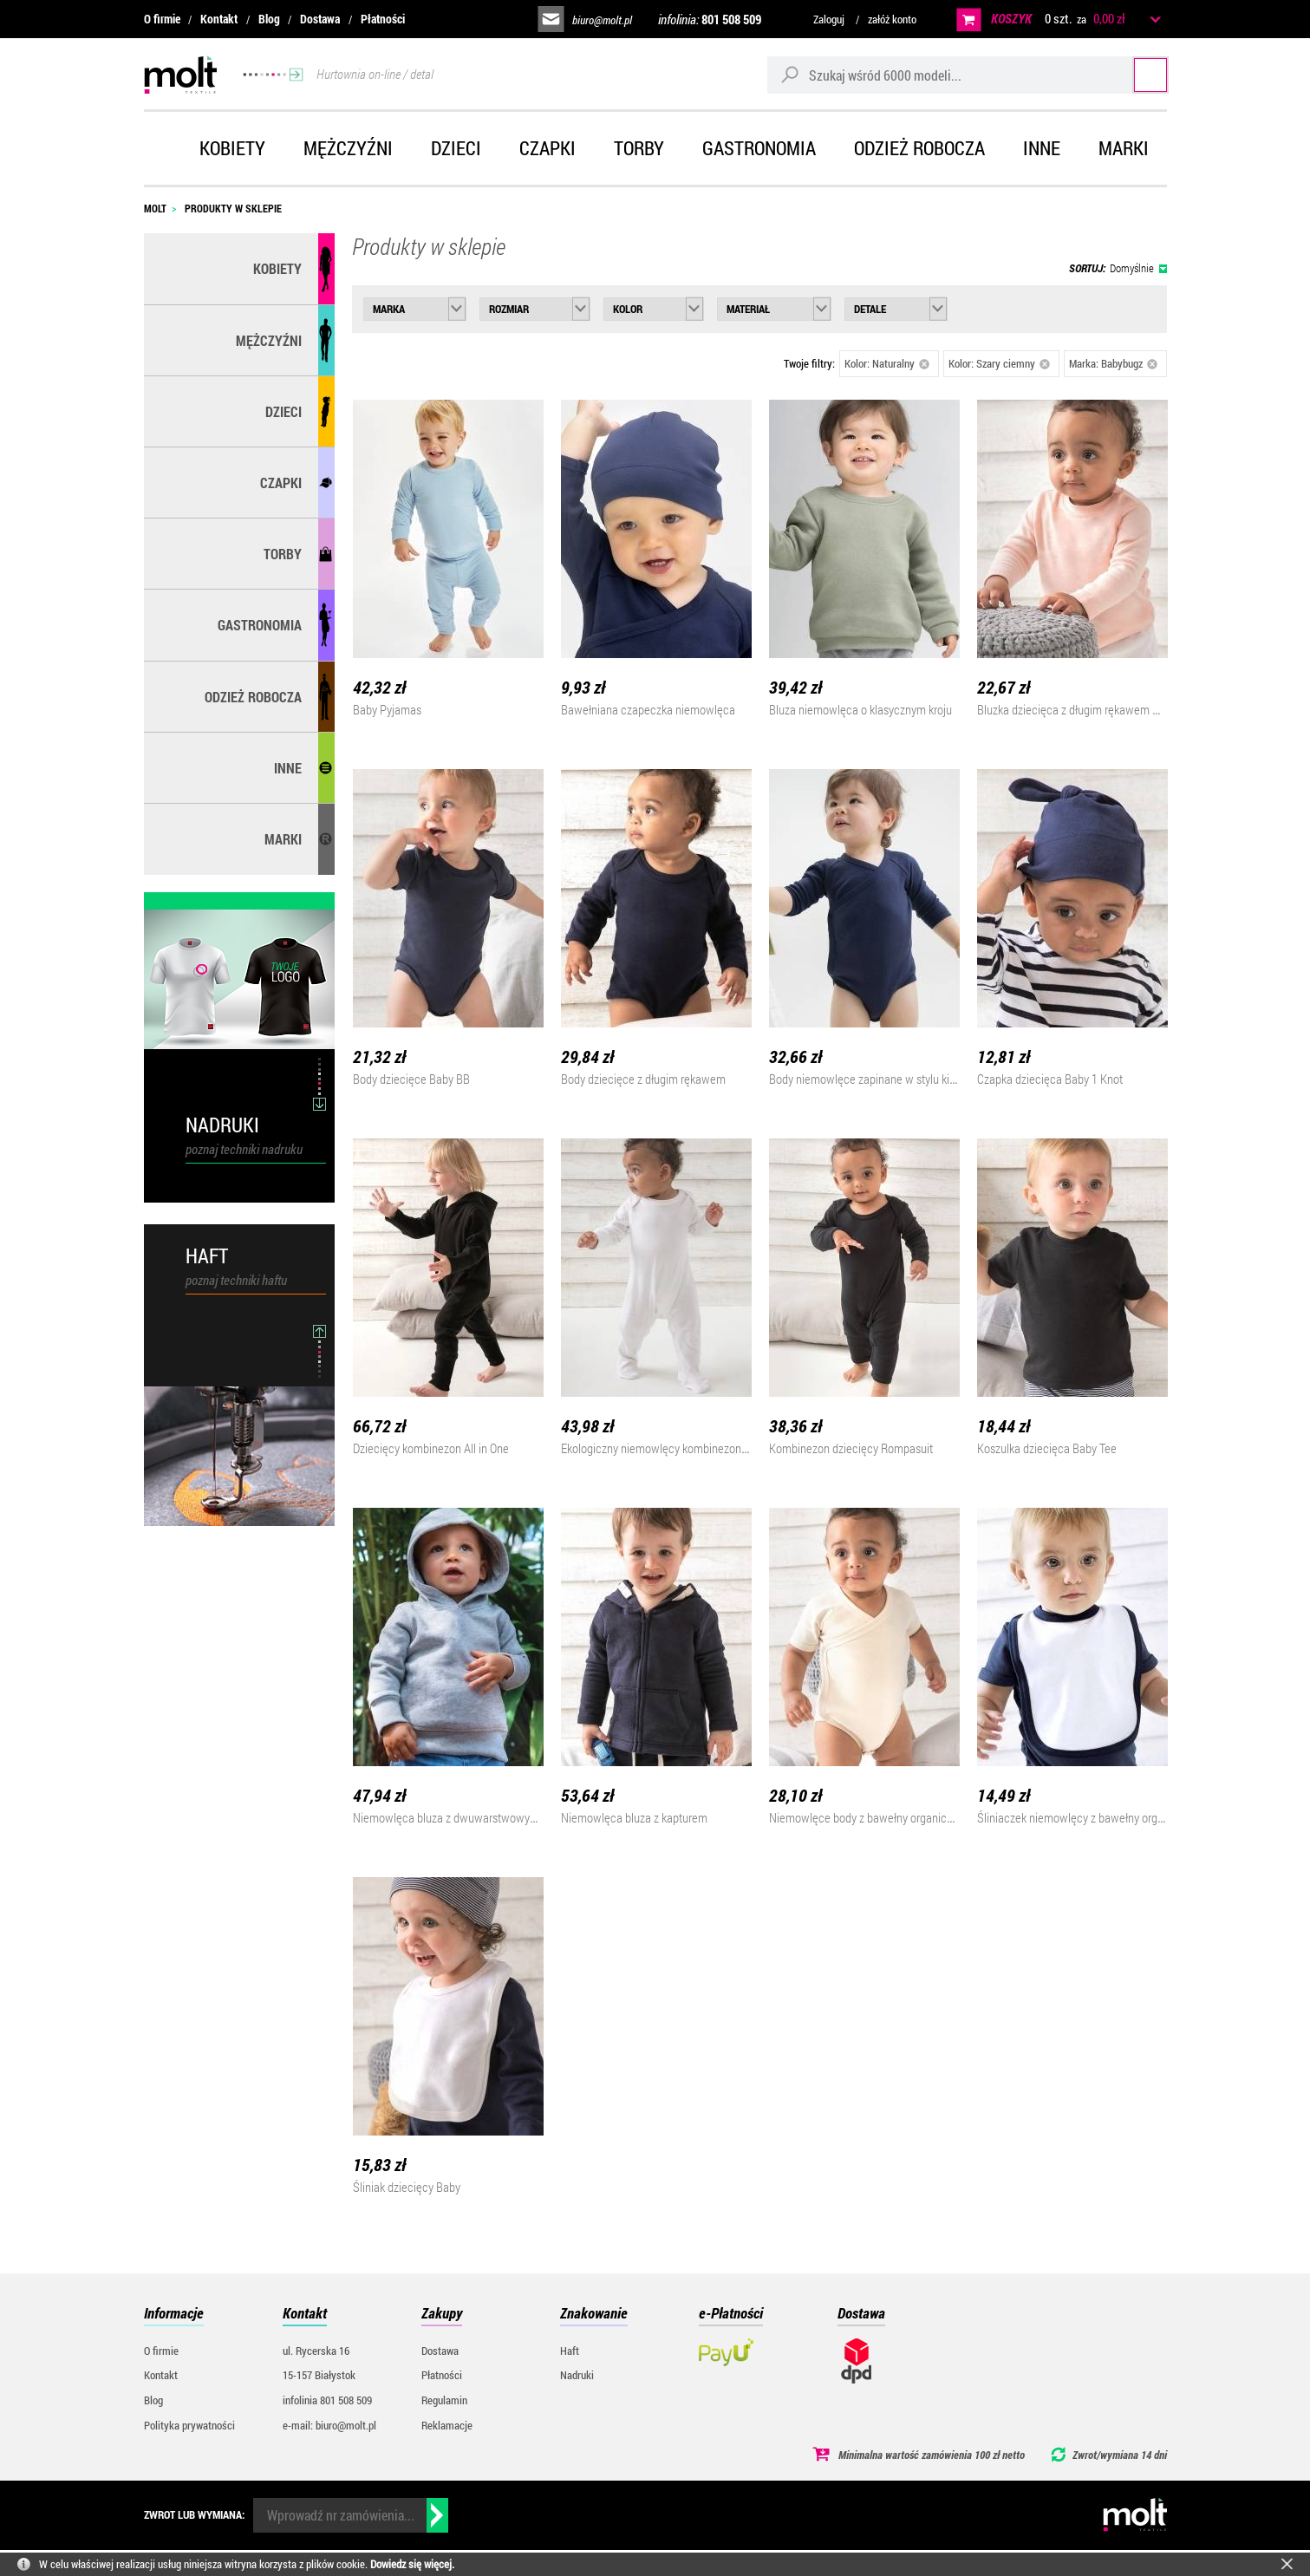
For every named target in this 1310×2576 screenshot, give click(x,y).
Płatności (383, 18)
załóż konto (892, 19)
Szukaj (1134, 74)
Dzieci (456, 147)
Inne (1041, 147)
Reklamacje (447, 2425)
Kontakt (219, 18)
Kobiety (232, 147)
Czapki (547, 147)
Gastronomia (759, 147)
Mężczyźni (348, 147)
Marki (1123, 147)
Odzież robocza (919, 147)
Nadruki (577, 2375)
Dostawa (320, 18)
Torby (639, 147)
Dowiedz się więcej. (412, 2564)
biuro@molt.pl (602, 20)
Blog (269, 18)
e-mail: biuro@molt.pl (329, 2425)
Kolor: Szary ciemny (999, 363)
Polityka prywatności (189, 2425)
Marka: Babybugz (1113, 363)
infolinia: (709, 19)
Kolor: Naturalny (887, 363)
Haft (569, 2350)
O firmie (162, 18)
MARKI (283, 839)
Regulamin (444, 2400)
